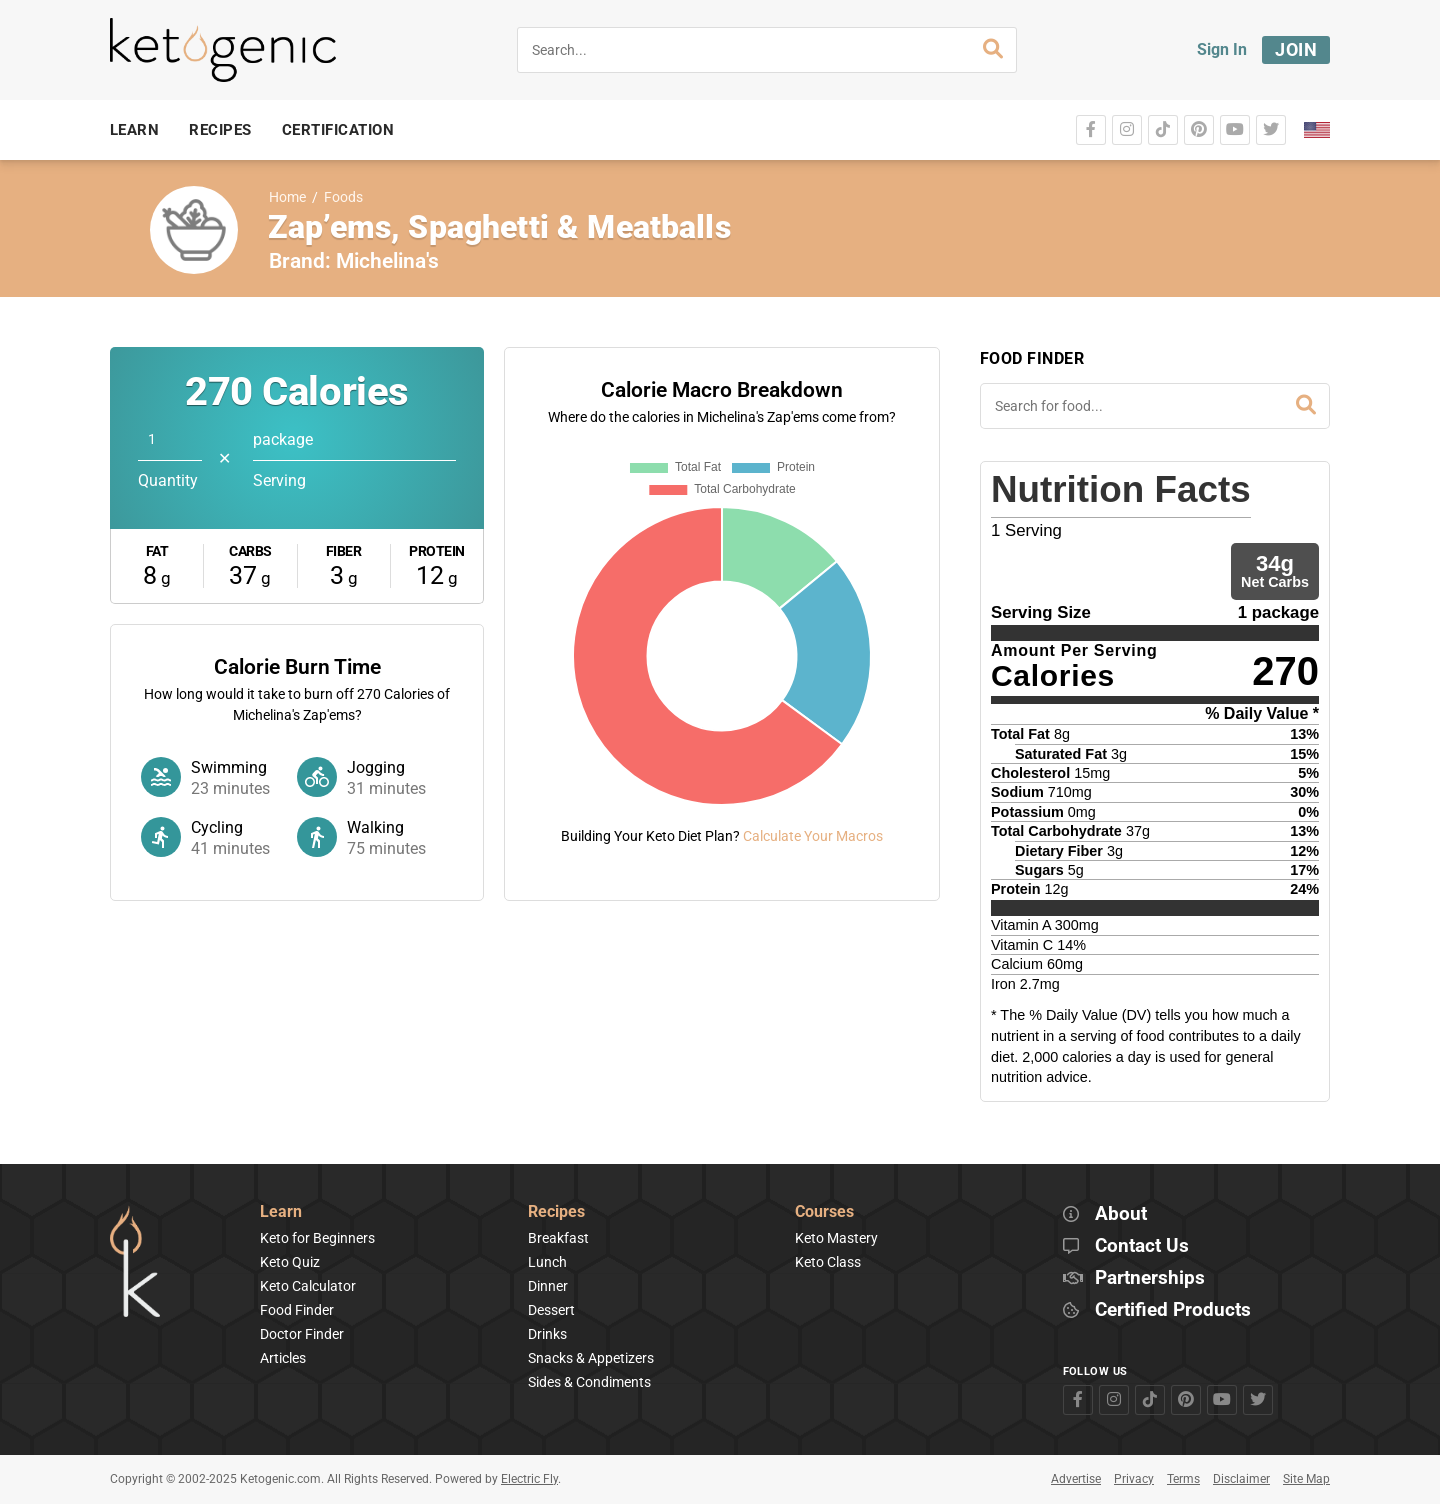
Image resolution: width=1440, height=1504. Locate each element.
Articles (283, 1358)
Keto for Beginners (317, 1238)
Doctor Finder (302, 1334)
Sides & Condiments (589, 1382)
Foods (343, 197)
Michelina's (387, 261)
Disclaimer (1241, 1479)
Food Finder (297, 1310)
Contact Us (1142, 1246)
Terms (1183, 1479)
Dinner (548, 1286)
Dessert (551, 1310)
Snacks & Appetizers (591, 1358)
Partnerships (1150, 1278)
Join (1296, 49)
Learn (281, 1212)
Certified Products (1173, 1310)
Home (287, 197)
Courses (824, 1212)
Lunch (547, 1262)
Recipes (556, 1212)
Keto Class (828, 1262)
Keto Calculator (308, 1286)
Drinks (547, 1334)
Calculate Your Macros (813, 836)
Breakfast (558, 1238)
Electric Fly (529, 1479)
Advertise (1076, 1479)
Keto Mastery (836, 1238)
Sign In (1222, 49)
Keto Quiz (290, 1262)
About (1121, 1214)
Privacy (1134, 1479)
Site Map (1306, 1479)
